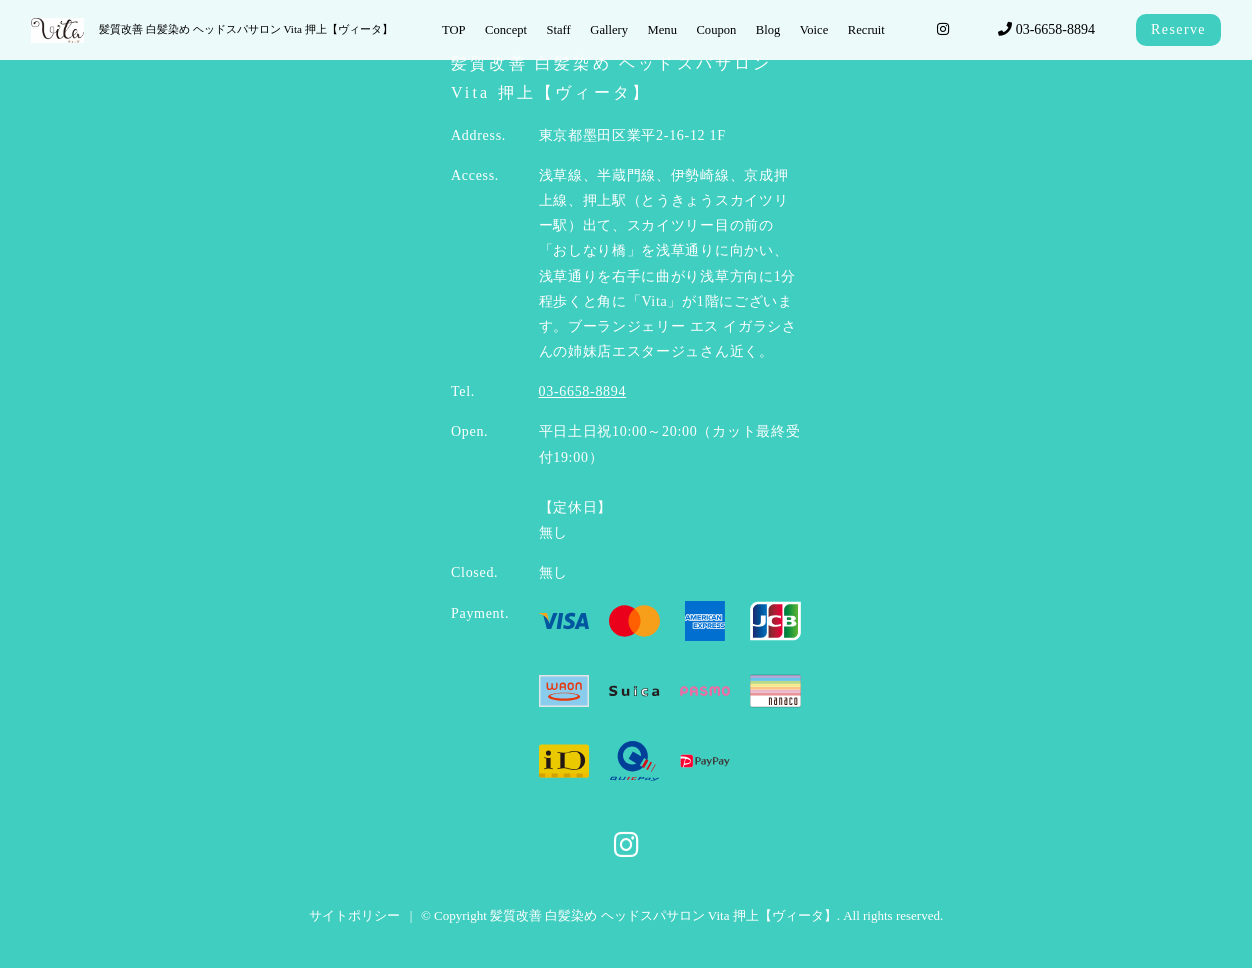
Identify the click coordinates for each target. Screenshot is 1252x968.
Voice (814, 30)
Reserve (1178, 29)
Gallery (609, 30)
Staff (559, 30)
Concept (506, 30)
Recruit (866, 30)
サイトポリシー (354, 915)
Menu (662, 30)
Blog (768, 30)
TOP (454, 30)
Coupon (716, 30)
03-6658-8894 (1046, 29)
